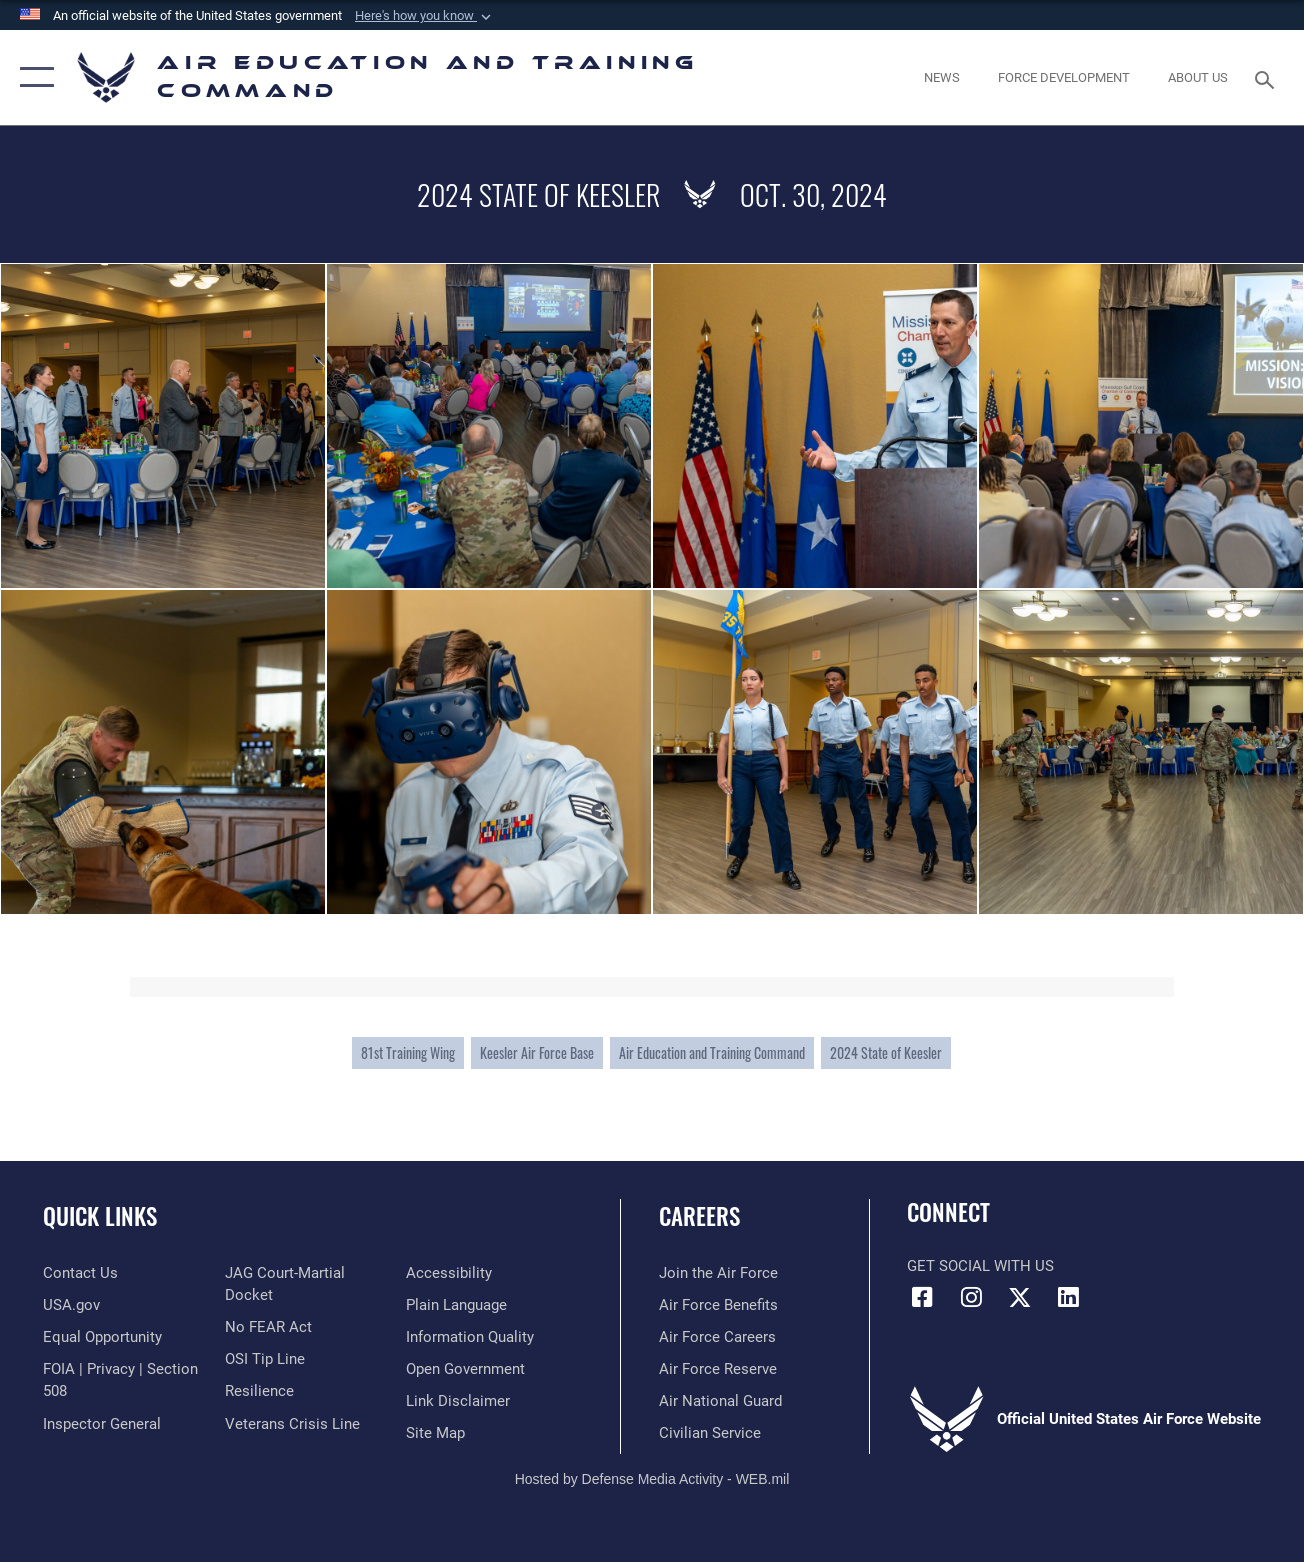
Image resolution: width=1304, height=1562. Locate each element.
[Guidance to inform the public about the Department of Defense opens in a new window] (470, 1337)
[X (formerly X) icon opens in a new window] (1020, 1297)
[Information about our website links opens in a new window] (458, 1401)
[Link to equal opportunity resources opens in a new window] (102, 1337)
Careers (699, 1216)
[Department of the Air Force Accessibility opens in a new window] (449, 1273)
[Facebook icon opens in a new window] (922, 1297)
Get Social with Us (980, 1266)
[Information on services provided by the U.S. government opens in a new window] (71, 1305)
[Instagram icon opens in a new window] (971, 1297)
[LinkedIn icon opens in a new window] (1069, 1297)
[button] (425, 16)
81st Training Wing (408, 1052)
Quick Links (100, 1216)
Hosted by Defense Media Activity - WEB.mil (652, 1479)
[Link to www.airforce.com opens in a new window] (718, 1273)
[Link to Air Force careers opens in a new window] (717, 1337)
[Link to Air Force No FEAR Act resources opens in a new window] (268, 1327)
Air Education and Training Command (712, 1052)
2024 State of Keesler (886, 1052)
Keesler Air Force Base (537, 1052)
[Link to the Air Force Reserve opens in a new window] (718, 1369)
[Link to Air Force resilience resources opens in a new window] (259, 1391)
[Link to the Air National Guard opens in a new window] (720, 1401)
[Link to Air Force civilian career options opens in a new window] (710, 1433)
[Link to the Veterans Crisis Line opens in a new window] (292, 1423)
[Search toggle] (1268, 77)
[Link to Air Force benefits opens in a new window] (718, 1305)
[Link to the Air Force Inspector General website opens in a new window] (102, 1423)
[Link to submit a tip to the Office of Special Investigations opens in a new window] (265, 1359)
